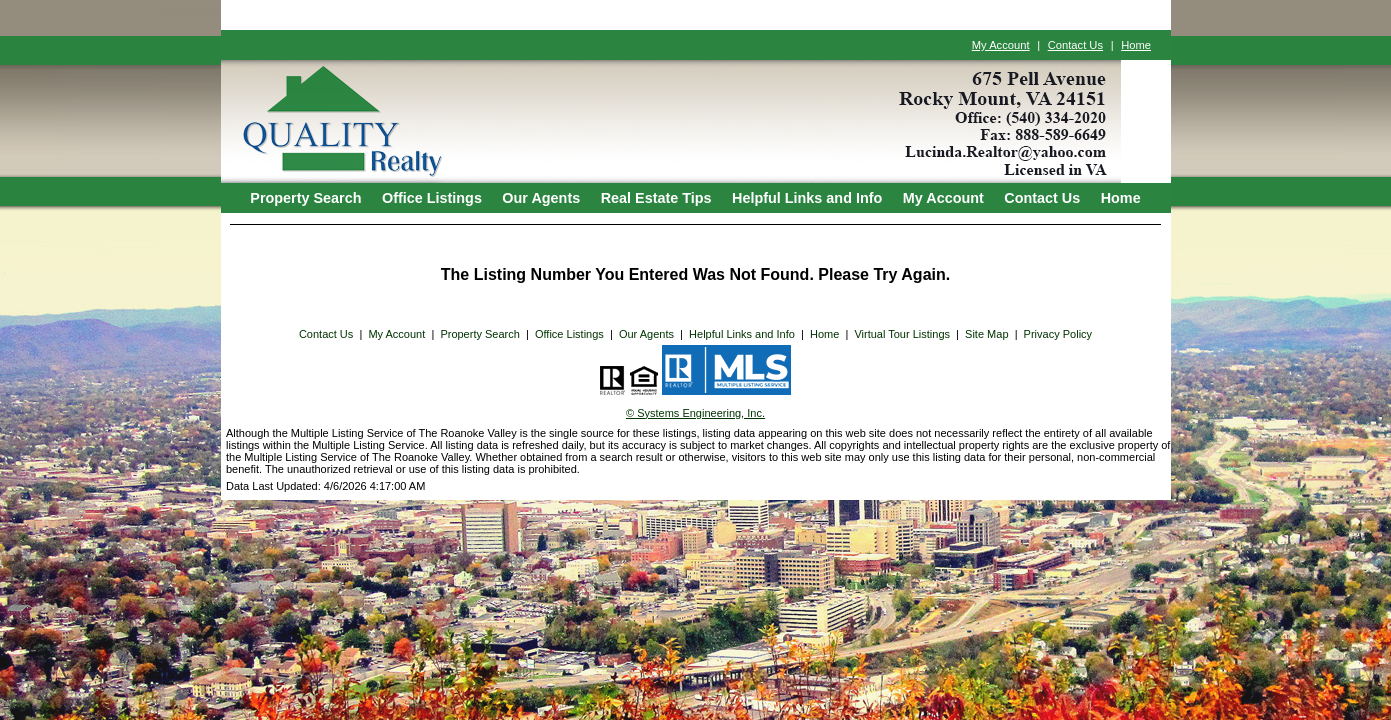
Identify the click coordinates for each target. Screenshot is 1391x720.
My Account (1001, 45)
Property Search (305, 198)
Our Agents (541, 198)
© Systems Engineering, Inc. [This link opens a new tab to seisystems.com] (695, 413)
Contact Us (1075, 45)
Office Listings (432, 198)
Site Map (986, 334)
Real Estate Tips (656, 198)
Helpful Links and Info (807, 198)
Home (1136, 45)
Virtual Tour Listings (902, 334)
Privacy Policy (1058, 334)
